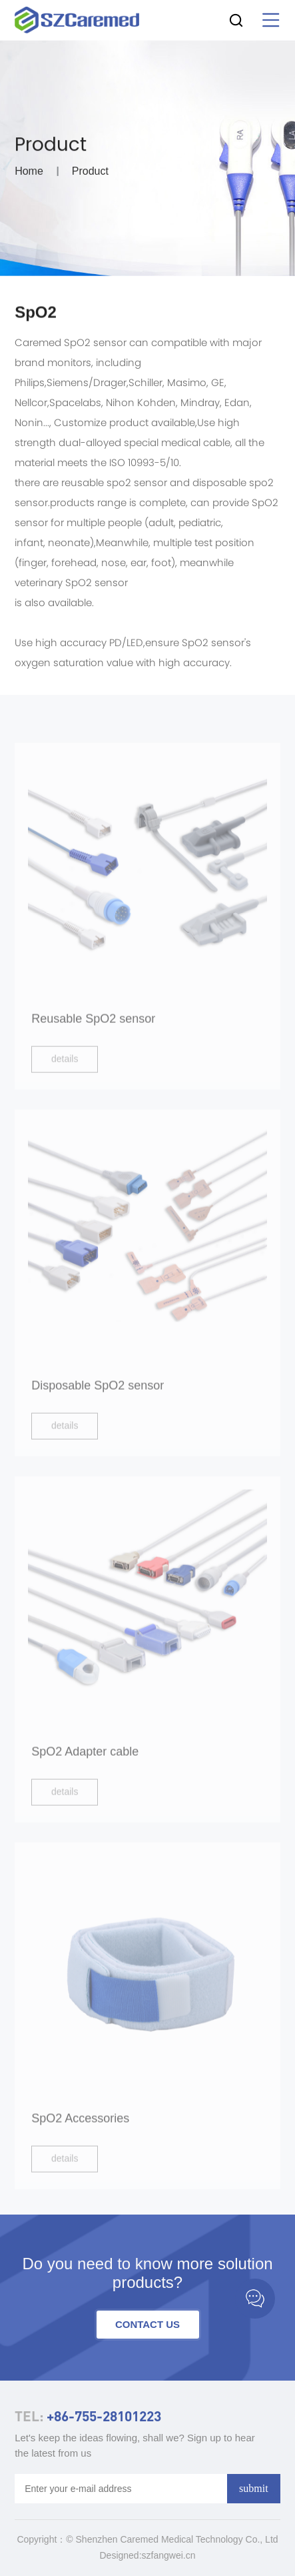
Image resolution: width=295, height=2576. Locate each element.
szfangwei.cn (169, 2555)
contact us (147, 2324)
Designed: (121, 2555)
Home (29, 174)
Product (90, 174)
